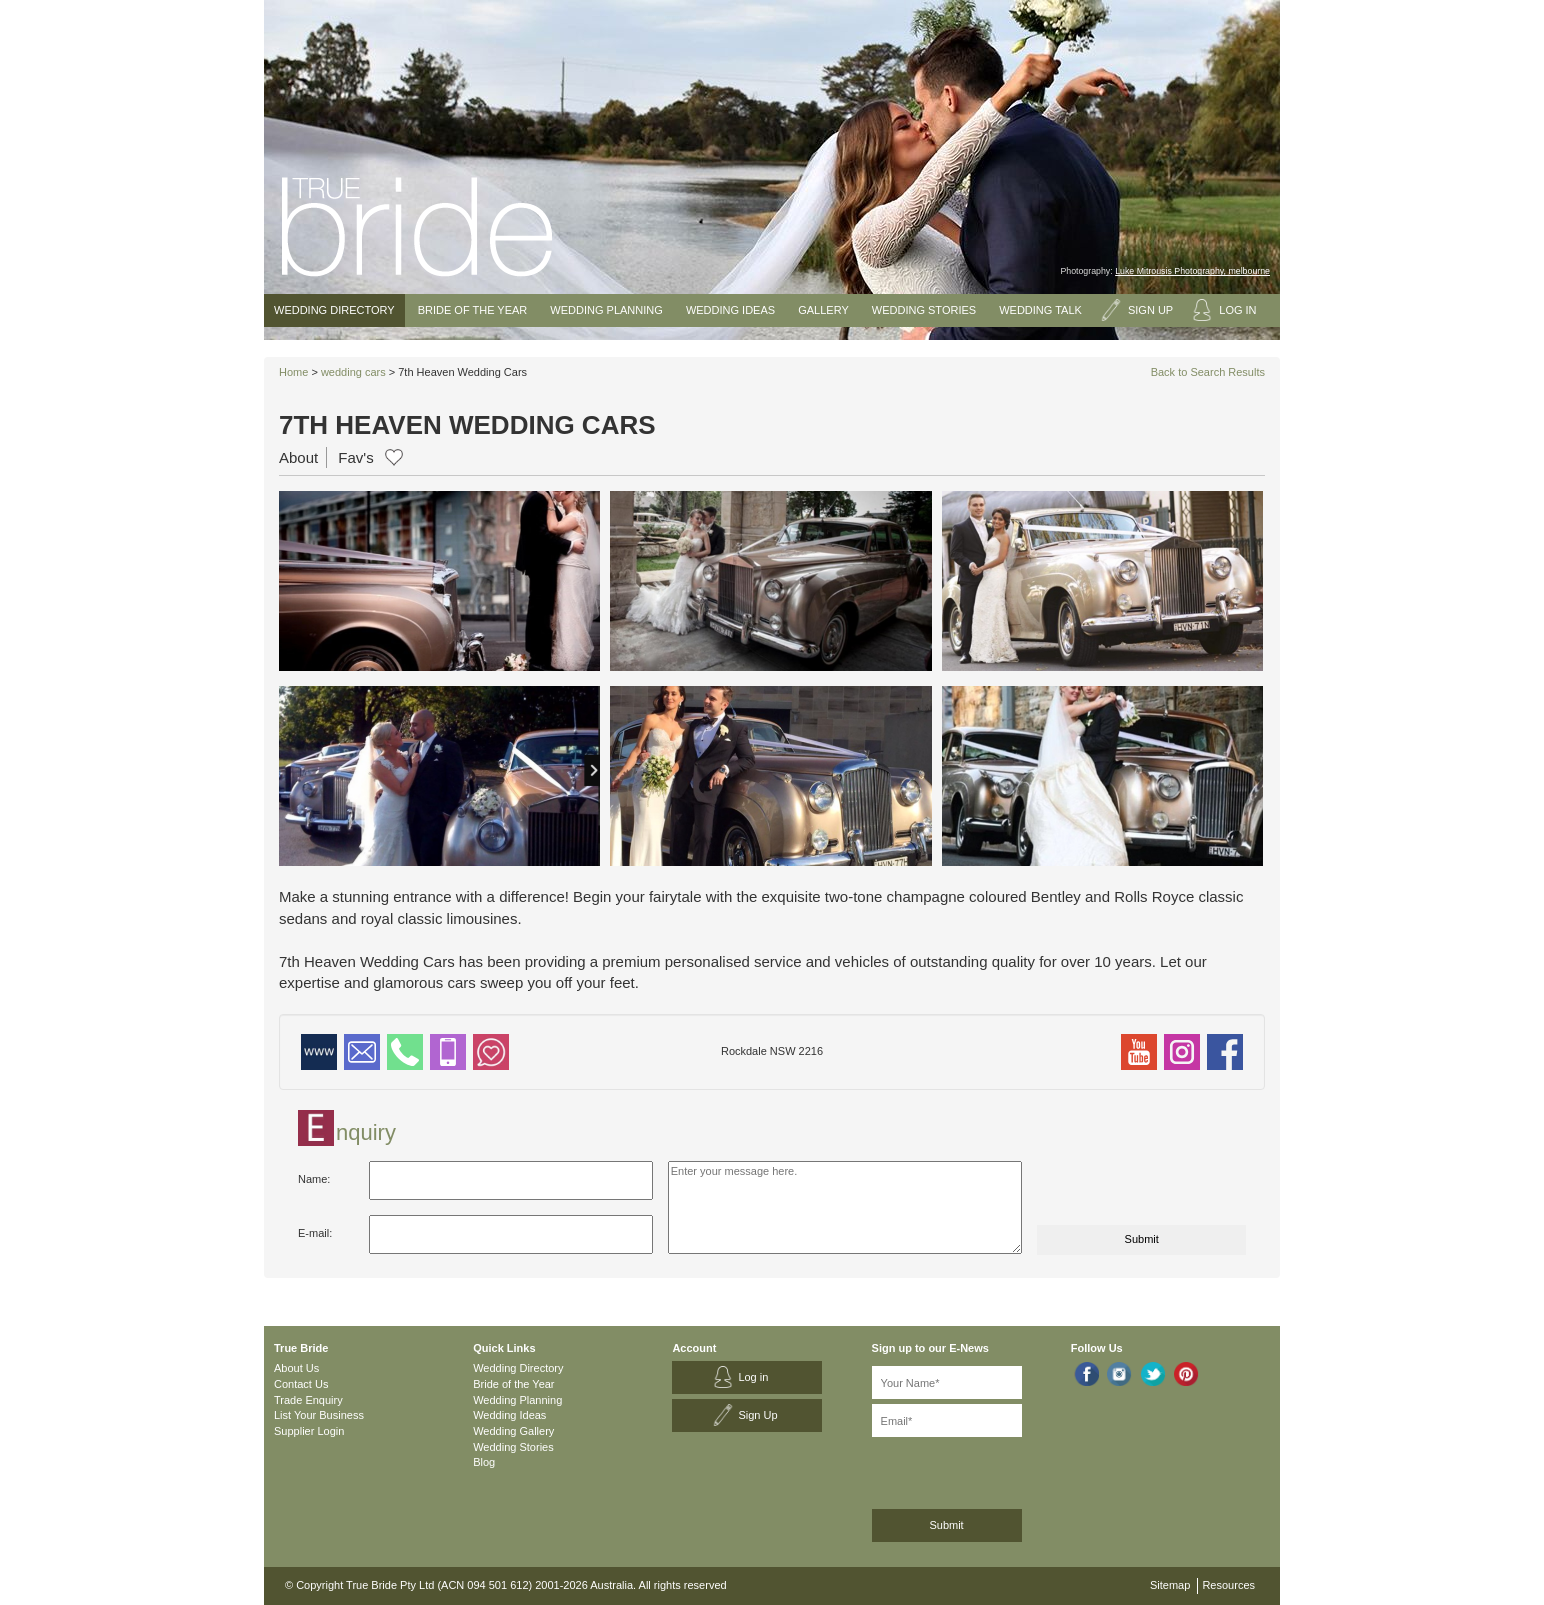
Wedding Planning (606, 310)
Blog (484, 1462)
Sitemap (1170, 1585)
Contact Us (301, 1384)
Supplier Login (309, 1431)
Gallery (823, 310)
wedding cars (353, 372)
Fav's (355, 457)
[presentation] (1139, 1187)
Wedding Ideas (730, 310)
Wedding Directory (334, 310)
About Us (296, 1368)
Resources (1228, 1585)
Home (293, 372)
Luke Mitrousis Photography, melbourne (1192, 271)
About (298, 457)
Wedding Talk (1040, 310)
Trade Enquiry (308, 1400)
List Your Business (319, 1415)
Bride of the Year (473, 310)
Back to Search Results (1208, 372)
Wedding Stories (924, 310)
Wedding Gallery (513, 1431)
